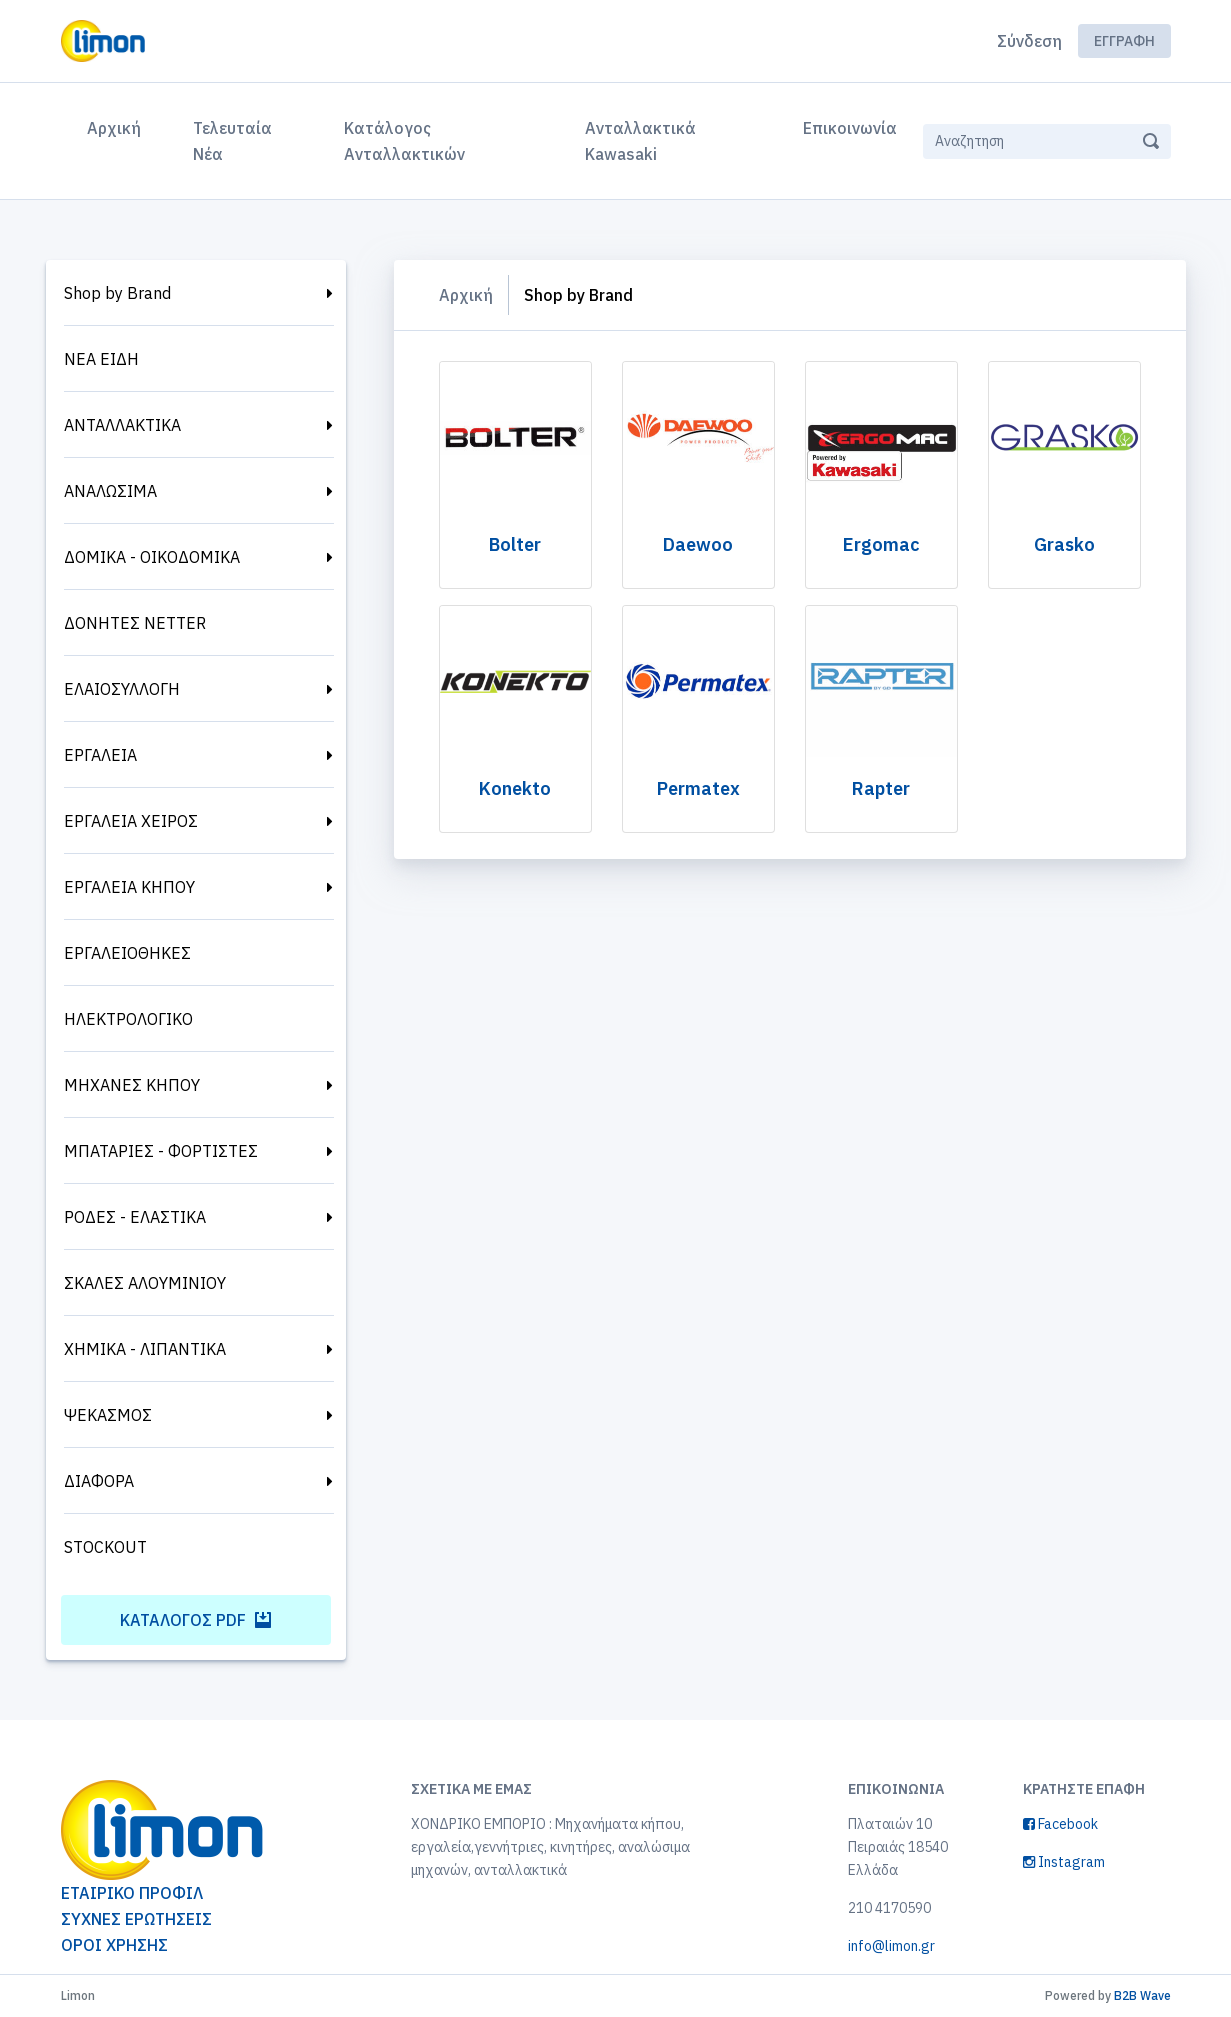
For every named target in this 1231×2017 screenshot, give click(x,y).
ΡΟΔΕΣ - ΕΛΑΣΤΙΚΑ (135, 1217)
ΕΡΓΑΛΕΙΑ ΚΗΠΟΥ (129, 887)
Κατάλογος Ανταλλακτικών (404, 141)
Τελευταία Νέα (232, 141)
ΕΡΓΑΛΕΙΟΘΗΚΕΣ (127, 953)
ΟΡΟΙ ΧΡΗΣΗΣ (114, 1945)
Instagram (1064, 1862)
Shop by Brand (117, 293)
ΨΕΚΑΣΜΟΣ (108, 1415)
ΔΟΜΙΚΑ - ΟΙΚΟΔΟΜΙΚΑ (152, 557)
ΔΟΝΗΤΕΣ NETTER (135, 623)
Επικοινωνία (850, 128)
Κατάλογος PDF (195, 1620)
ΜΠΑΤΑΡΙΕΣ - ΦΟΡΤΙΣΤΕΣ (161, 1151)
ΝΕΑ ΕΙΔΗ (101, 359)
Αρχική (118, 126)
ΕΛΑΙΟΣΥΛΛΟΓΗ (122, 689)
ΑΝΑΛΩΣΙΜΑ (110, 491)
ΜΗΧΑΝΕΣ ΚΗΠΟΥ (132, 1085)
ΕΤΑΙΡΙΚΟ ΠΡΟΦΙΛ (132, 1893)
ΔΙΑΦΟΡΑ (99, 1481)
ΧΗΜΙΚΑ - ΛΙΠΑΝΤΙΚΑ (145, 1349)
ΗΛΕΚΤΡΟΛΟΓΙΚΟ (128, 1019)
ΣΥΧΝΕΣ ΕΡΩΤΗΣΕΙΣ (136, 1919)
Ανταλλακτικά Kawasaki (640, 141)
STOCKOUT (105, 1547)
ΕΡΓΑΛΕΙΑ (100, 755)
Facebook (1060, 1824)
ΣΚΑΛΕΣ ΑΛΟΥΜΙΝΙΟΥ (145, 1283)
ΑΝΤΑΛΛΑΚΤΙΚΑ (122, 425)
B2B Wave (1142, 1995)
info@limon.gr (891, 1946)
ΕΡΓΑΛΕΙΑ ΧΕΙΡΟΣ (131, 821)
